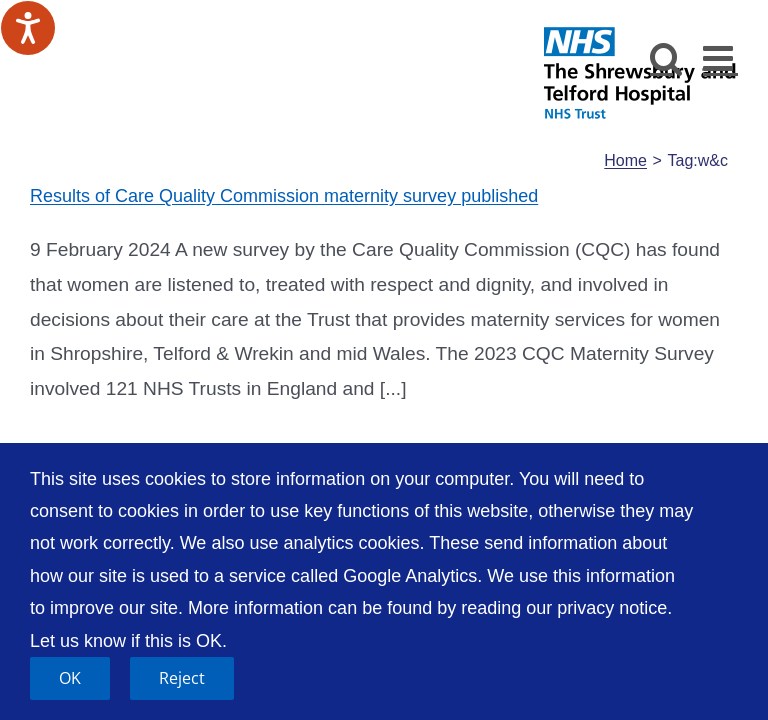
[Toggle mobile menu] (720, 57)
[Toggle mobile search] (666, 57)
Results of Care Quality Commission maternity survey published (284, 196)
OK (70, 678)
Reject (182, 678)
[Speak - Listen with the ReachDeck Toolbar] (28, 28)
